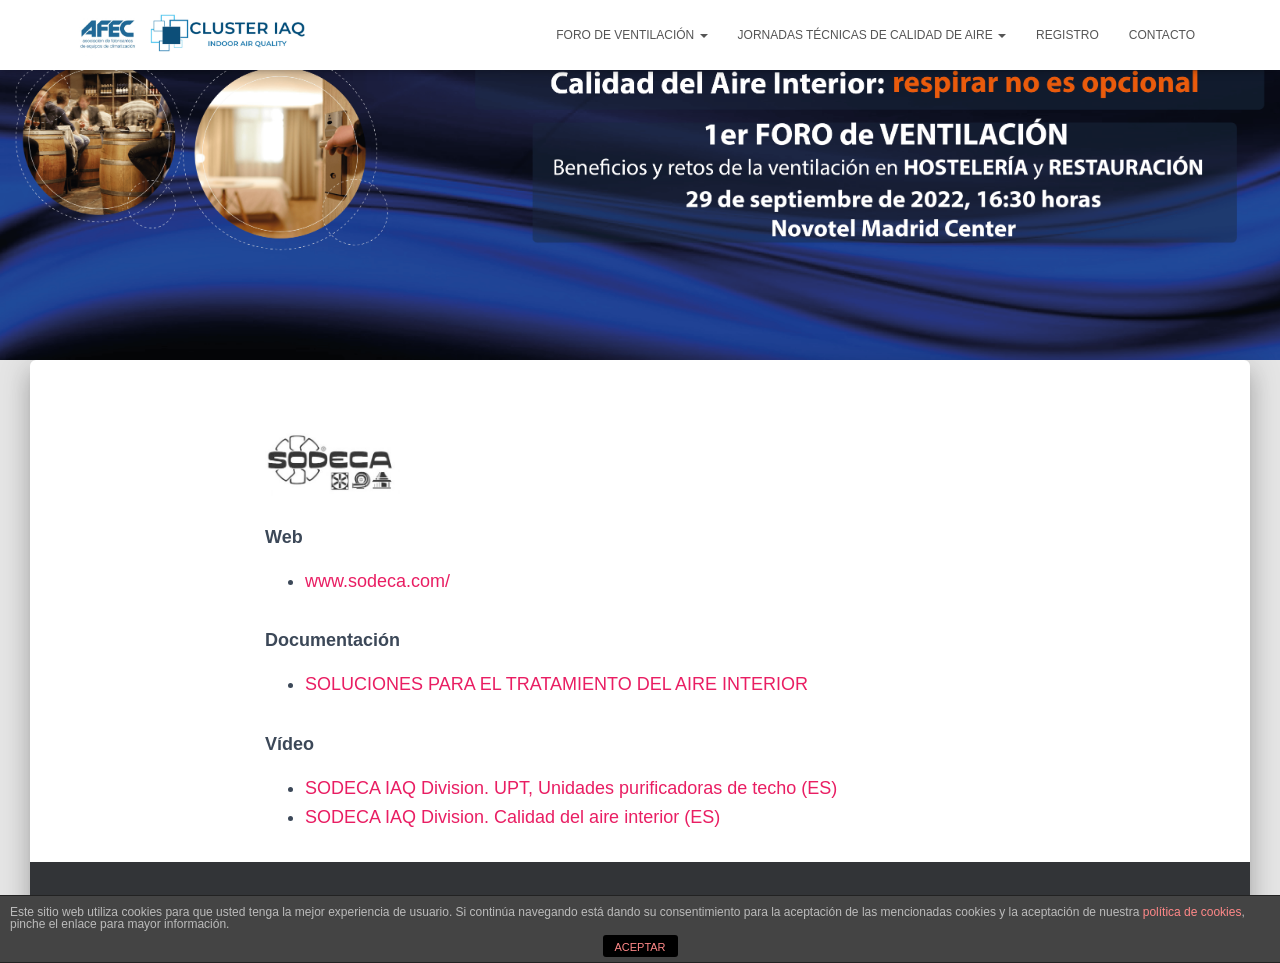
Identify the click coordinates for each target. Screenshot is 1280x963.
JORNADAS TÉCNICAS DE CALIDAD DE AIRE (872, 35)
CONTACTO (1162, 35)
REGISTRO (1067, 35)
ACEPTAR (639, 947)
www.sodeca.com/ (377, 581)
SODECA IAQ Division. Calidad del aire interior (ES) (512, 817)
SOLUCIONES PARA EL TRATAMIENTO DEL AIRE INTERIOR (556, 684)
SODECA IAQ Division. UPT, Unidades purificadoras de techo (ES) (571, 788)
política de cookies (1192, 912)
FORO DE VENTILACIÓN (631, 35)
